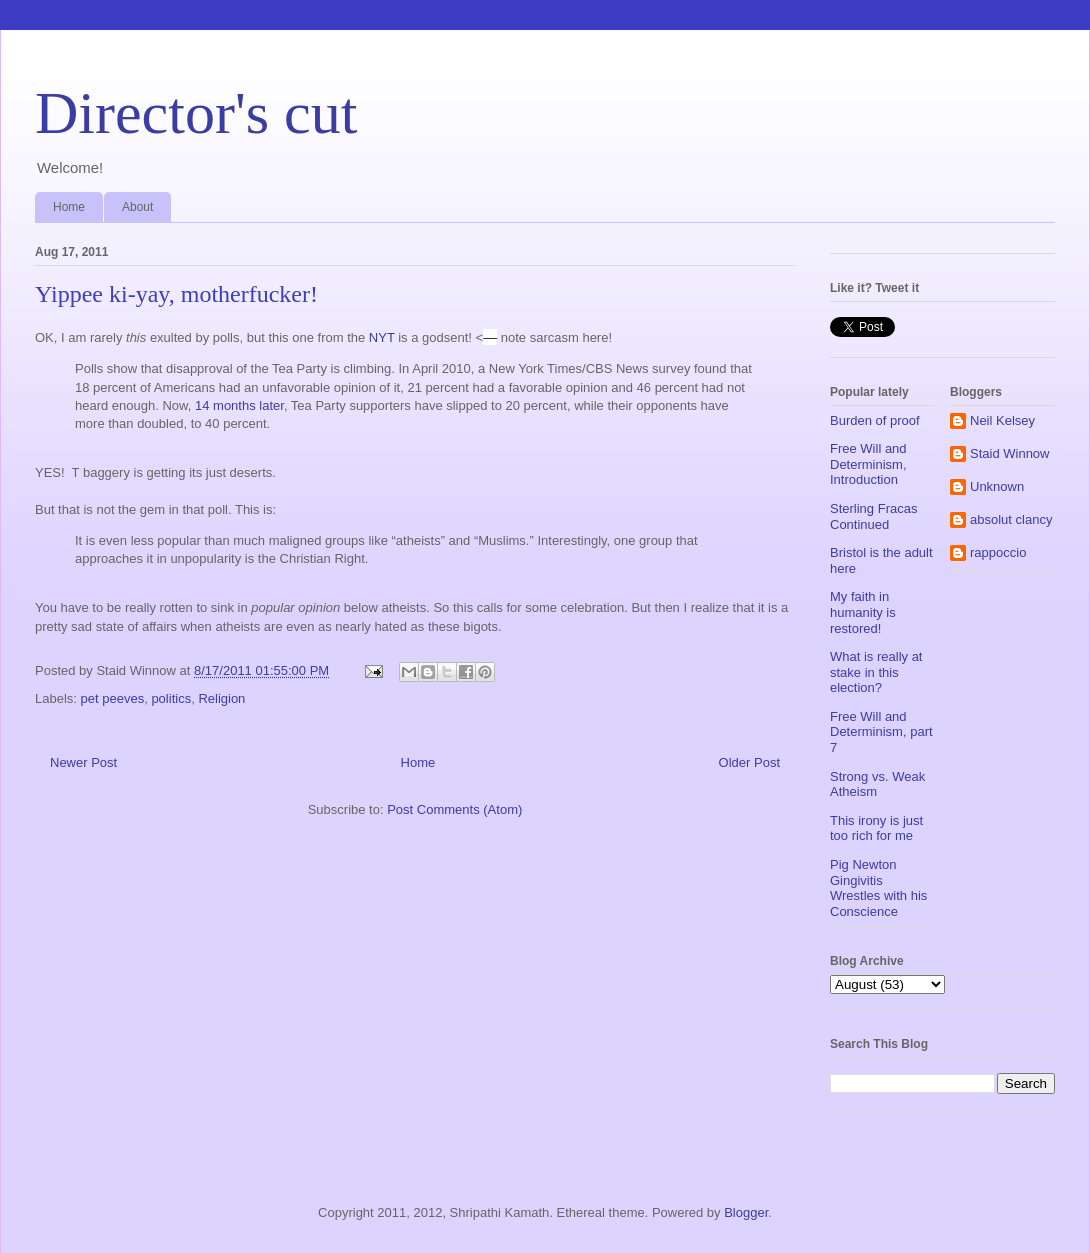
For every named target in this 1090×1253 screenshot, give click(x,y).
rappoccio (998, 552)
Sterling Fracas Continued (873, 516)
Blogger (746, 1212)
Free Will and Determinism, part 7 (881, 732)
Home (69, 207)
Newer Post (83, 762)
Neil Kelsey (1002, 420)
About (137, 207)
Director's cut (196, 113)
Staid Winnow (1009, 453)
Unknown (997, 486)
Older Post (749, 762)
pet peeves (113, 698)
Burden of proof (875, 420)
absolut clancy (1011, 519)
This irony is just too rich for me (876, 828)
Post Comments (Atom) (454, 809)
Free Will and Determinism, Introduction (868, 464)
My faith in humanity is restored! (863, 612)
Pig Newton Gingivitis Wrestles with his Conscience (878, 888)
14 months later (239, 405)
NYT (382, 337)
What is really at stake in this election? (876, 672)
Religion (221, 698)
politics (171, 698)
